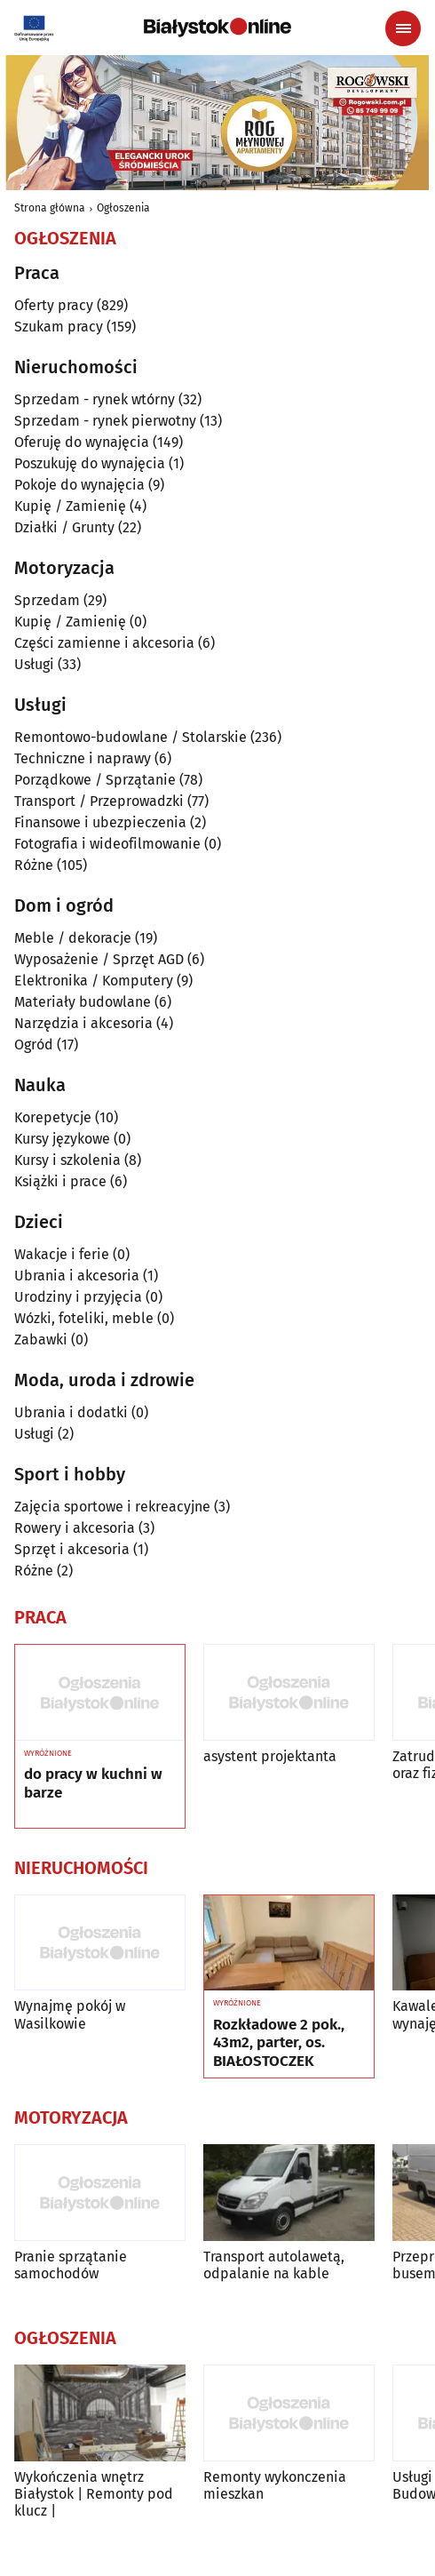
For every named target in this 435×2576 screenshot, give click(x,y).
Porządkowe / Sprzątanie (95, 779)
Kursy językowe (62, 1138)
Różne (33, 865)
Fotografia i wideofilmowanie (107, 843)
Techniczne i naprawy (82, 758)
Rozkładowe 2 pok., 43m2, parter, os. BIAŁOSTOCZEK (278, 2043)
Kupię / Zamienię (70, 506)
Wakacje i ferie (61, 1254)
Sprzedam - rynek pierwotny (105, 420)
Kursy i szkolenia (67, 1160)
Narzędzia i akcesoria (83, 1023)
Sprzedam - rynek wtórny (94, 399)
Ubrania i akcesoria (76, 1275)
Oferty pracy (53, 305)
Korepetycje (52, 1117)
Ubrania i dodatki (71, 1412)
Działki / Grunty (64, 527)
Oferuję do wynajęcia (81, 442)
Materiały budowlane (82, 1001)
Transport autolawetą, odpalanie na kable (273, 2265)
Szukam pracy (58, 326)
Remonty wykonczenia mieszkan (274, 2485)
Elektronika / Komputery (93, 980)
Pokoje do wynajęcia (79, 484)
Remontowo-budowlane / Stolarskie (130, 737)
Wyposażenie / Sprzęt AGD (99, 959)
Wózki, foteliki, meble (84, 1318)
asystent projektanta (269, 1756)
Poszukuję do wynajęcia (89, 463)
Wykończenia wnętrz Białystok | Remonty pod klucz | (93, 2493)
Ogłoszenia (123, 208)
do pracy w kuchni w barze (93, 1783)
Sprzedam (47, 600)
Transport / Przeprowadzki (99, 801)
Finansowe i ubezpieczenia (100, 822)
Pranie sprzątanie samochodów (70, 2265)
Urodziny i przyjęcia (78, 1296)
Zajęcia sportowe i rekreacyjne (112, 1506)
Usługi (34, 664)
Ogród (33, 1044)
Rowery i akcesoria (74, 1527)
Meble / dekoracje (72, 937)
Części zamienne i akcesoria (104, 642)
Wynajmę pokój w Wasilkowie (69, 2014)
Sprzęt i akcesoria (72, 1549)
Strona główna (49, 208)
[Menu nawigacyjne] (403, 28)
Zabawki (40, 1339)
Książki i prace (60, 1181)
